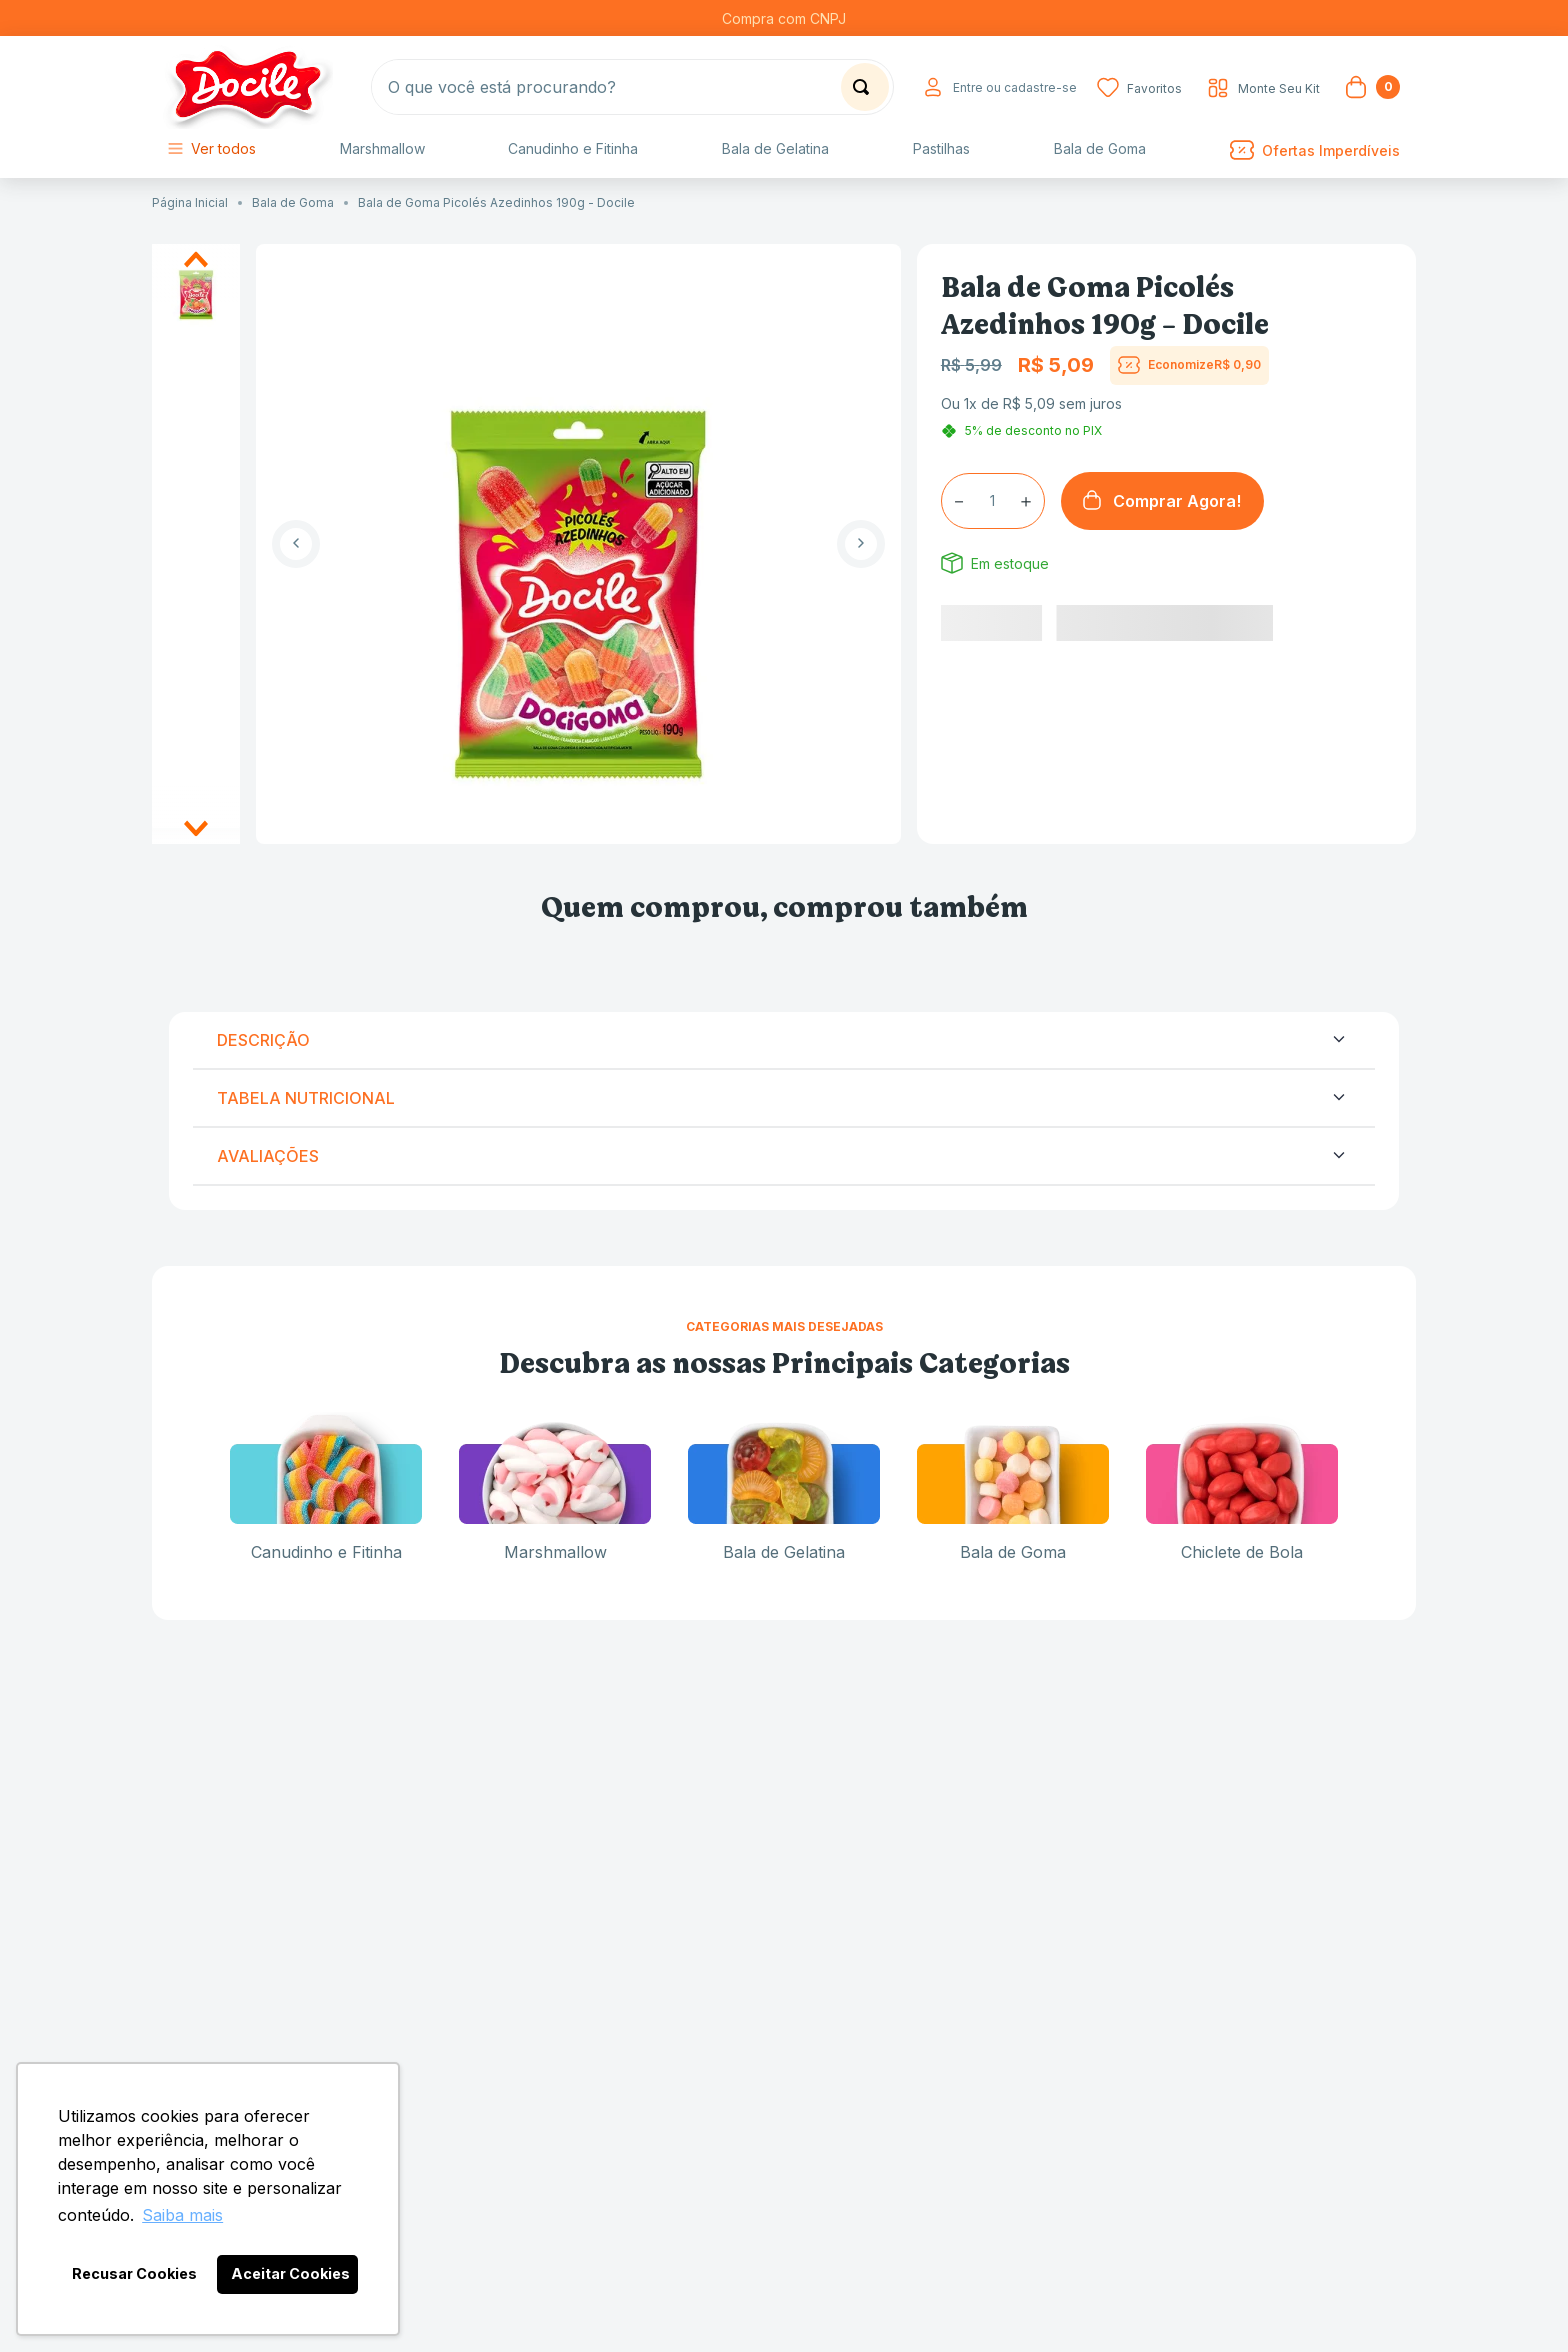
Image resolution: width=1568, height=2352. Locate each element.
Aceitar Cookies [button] (290, 2273)
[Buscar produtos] (865, 87)
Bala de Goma (293, 202)
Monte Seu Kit (1279, 88)
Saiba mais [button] (182, 2215)
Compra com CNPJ (784, 18)
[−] (959, 501)
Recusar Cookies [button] (134, 2273)
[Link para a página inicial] (195, 203)
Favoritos (1154, 88)
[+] (1026, 501)
